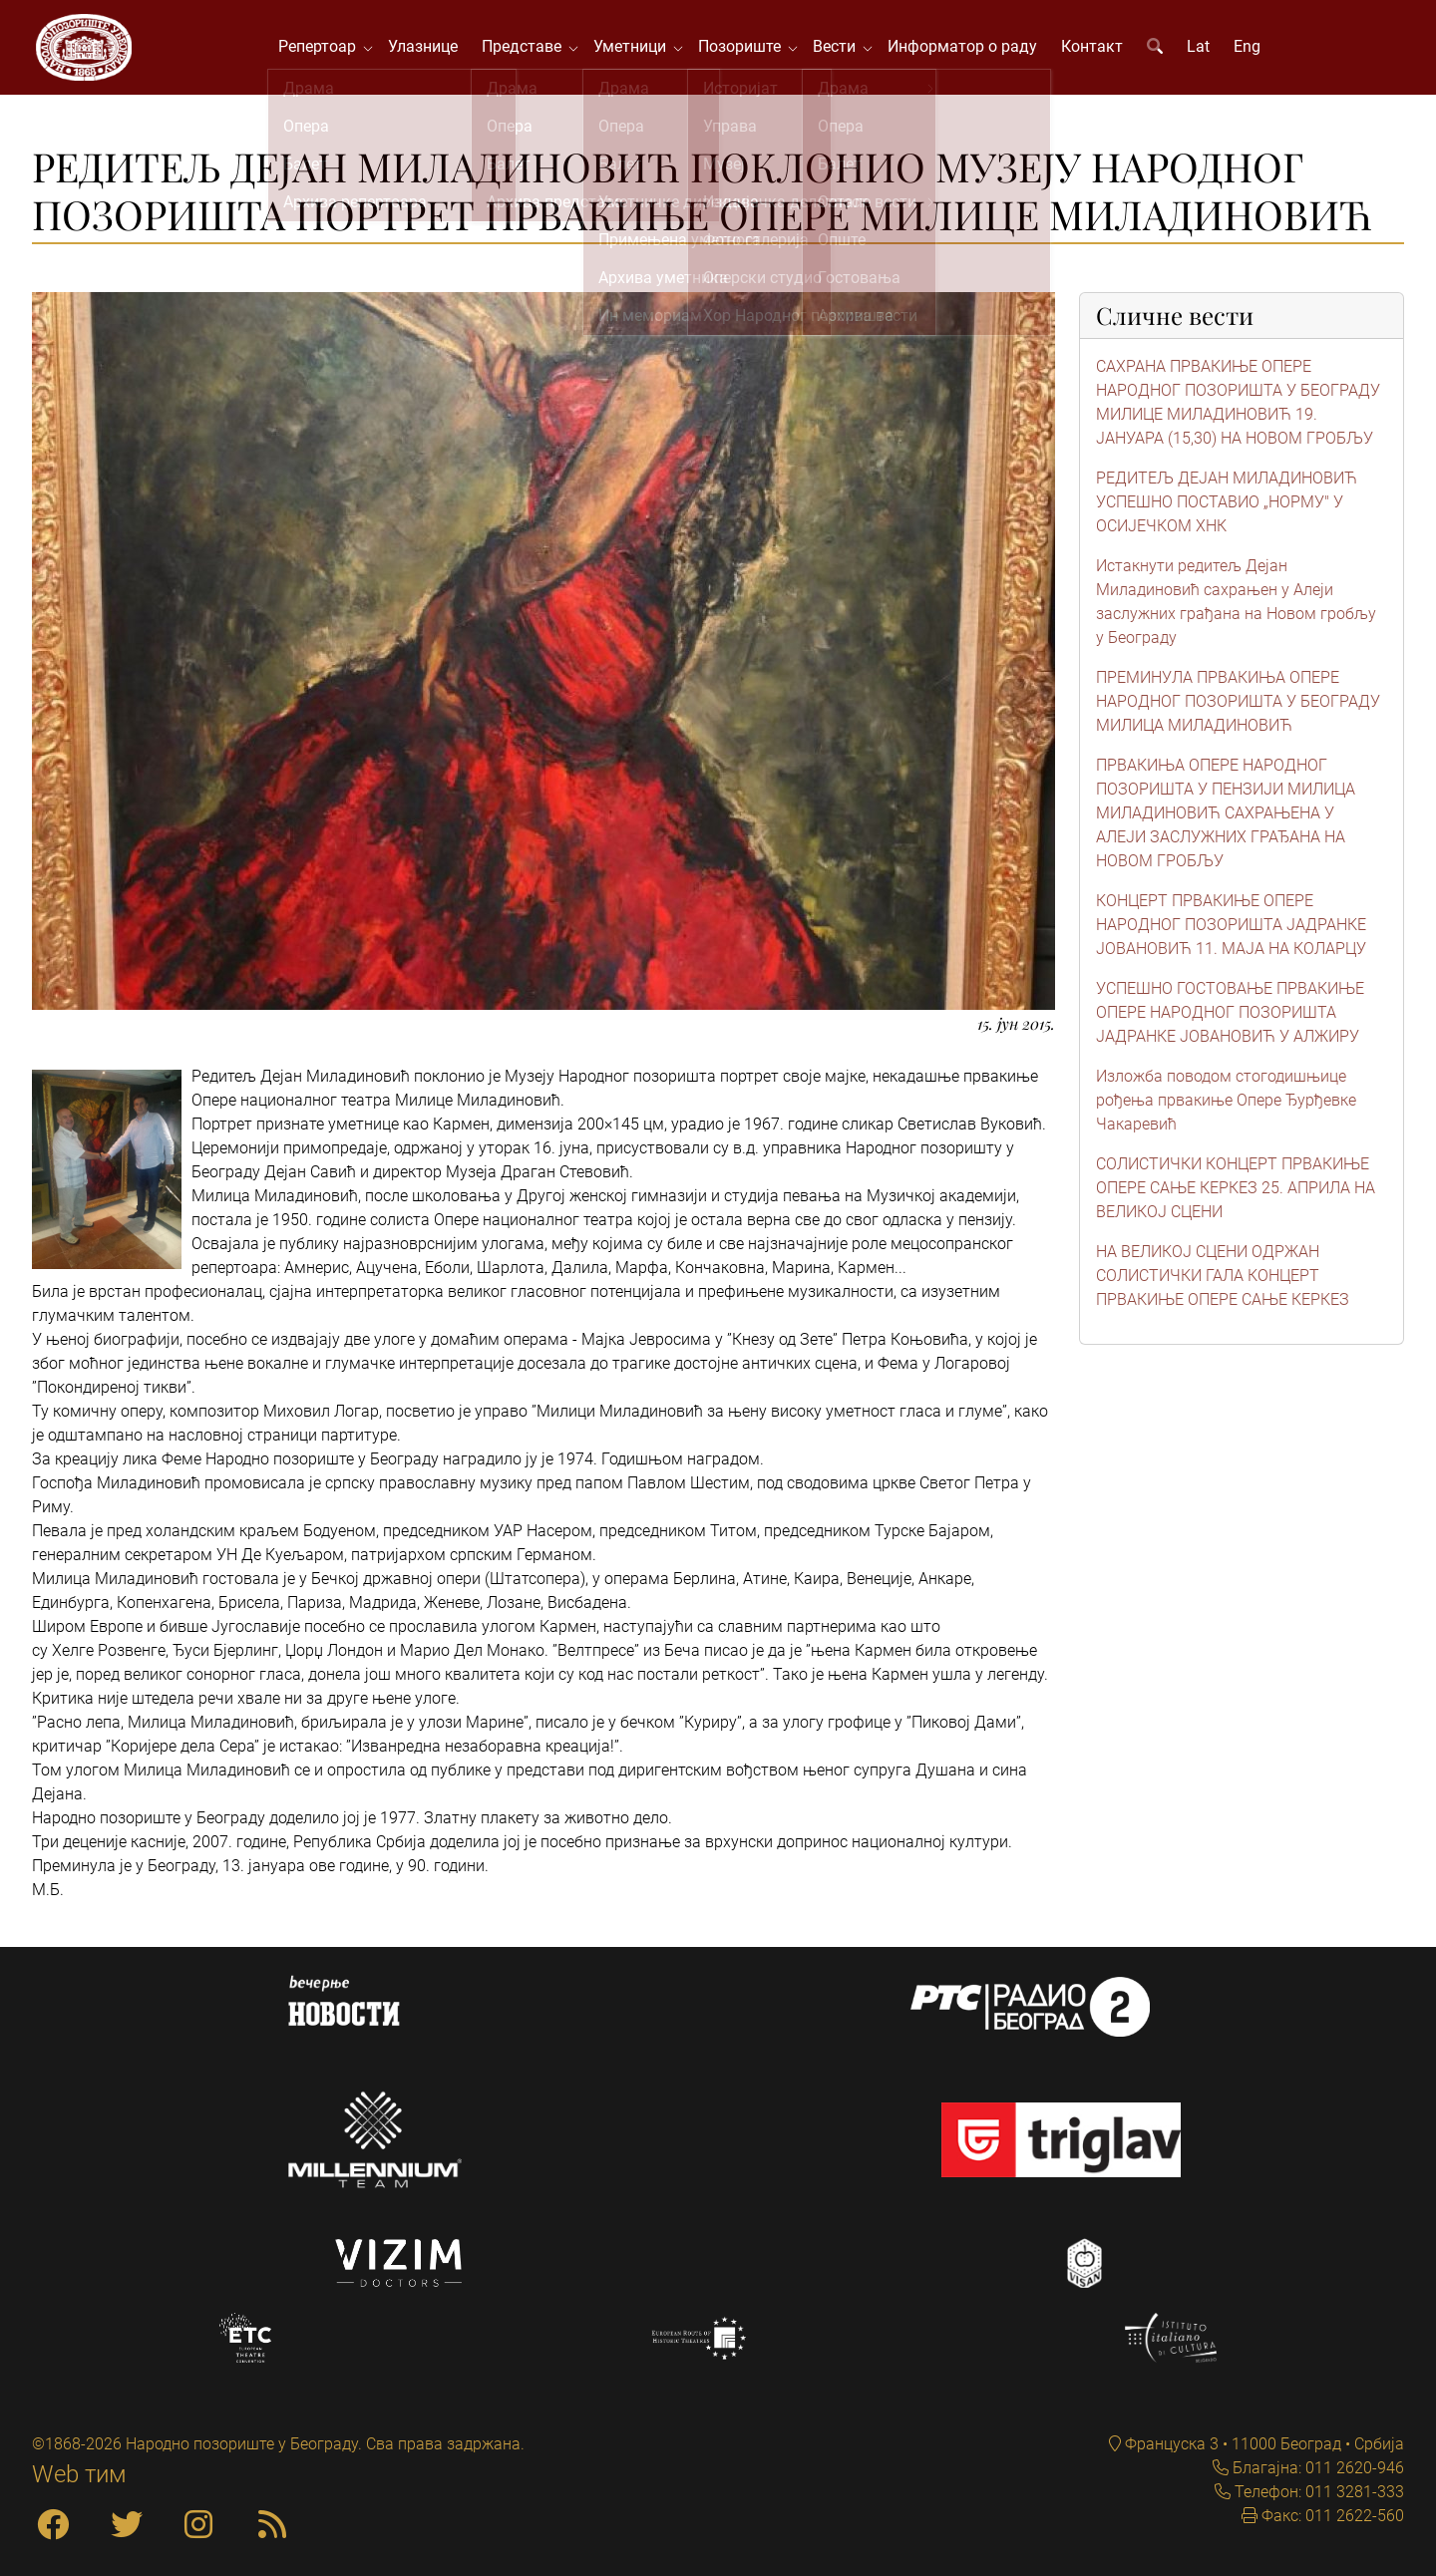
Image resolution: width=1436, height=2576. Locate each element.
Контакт (1096, 49)
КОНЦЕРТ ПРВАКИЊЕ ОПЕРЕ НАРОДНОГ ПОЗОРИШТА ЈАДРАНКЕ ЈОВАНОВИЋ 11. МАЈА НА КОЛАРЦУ (1231, 929)
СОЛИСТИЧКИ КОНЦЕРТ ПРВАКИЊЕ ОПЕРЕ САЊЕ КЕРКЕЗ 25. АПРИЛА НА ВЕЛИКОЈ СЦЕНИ (1235, 1192)
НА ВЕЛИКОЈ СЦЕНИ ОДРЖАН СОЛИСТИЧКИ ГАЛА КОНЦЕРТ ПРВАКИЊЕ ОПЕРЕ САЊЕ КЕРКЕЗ (1222, 1280)
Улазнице (427, 49)
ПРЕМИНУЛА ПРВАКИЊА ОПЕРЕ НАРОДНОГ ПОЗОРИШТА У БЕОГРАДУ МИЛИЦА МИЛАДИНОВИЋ (1238, 706)
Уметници (637, 49)
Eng (1251, 49)
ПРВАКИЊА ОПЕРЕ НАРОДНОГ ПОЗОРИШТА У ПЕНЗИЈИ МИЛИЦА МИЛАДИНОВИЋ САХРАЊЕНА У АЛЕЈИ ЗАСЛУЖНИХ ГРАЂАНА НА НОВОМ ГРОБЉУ (1225, 818)
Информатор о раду (966, 49)
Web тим (79, 2474)
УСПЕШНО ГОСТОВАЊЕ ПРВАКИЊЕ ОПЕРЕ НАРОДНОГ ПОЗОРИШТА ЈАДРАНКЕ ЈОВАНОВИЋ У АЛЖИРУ (1230, 1017)
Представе (529, 49)
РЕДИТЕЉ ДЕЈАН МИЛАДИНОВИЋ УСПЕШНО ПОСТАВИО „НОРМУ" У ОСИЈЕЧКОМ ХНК (1226, 507)
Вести (842, 49)
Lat (1202, 49)
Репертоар (325, 49)
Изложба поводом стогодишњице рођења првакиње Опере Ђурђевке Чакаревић (1226, 1105)
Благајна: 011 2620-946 (1316, 2467)
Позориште (747, 49)
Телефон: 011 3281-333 (1317, 2491)
